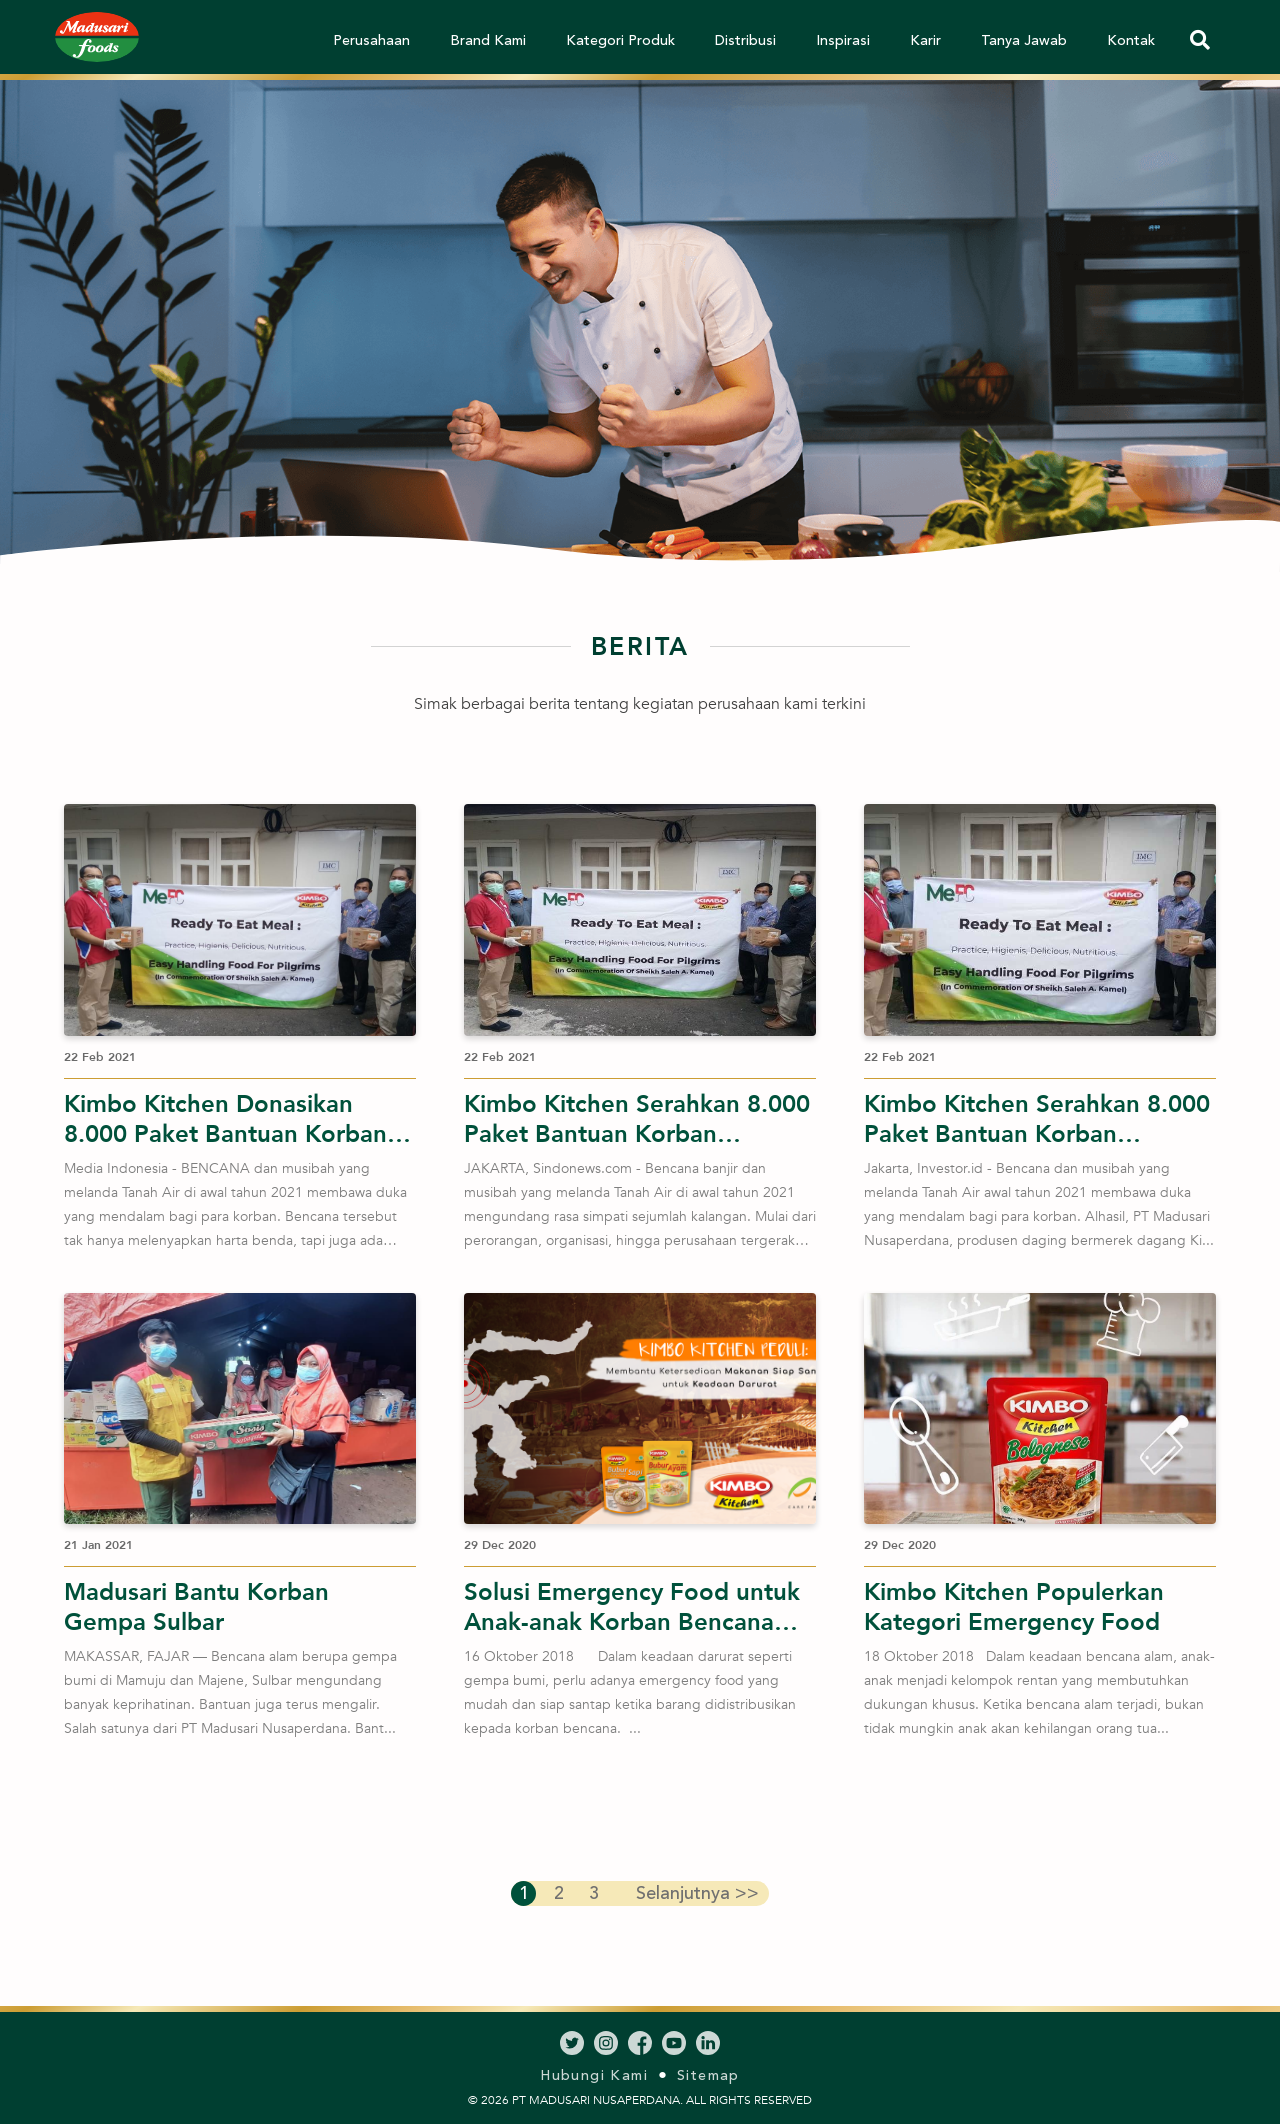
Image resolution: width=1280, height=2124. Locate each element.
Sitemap (708, 2075)
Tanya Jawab (1024, 40)
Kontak (1131, 40)
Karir (925, 40)
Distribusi (745, 40)
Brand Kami (488, 40)
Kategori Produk (620, 40)
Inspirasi (843, 40)
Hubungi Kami (594, 2075)
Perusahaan (371, 40)
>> (695, 1893)
